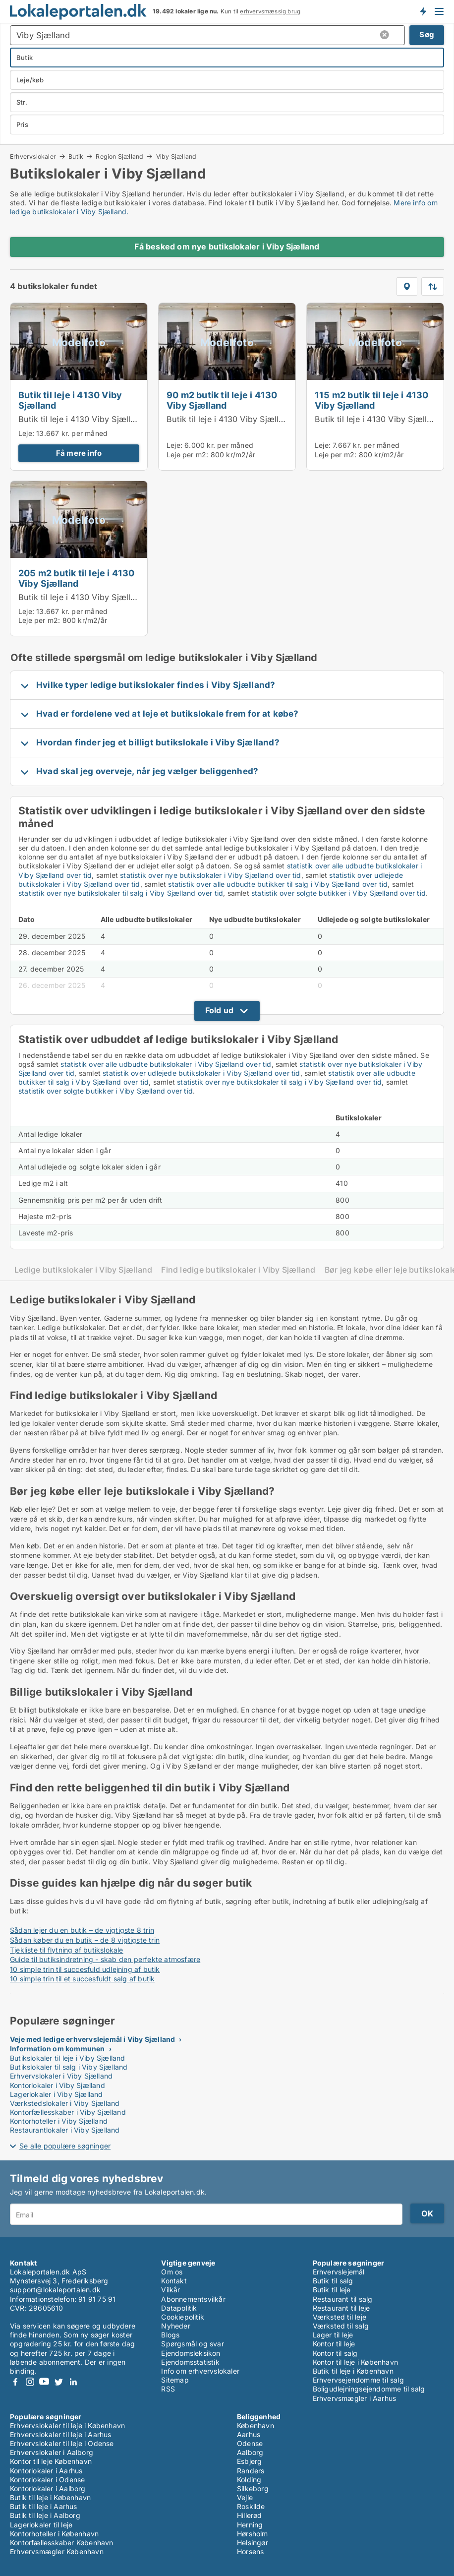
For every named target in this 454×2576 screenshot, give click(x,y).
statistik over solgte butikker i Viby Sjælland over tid (338, 893)
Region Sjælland (119, 156)
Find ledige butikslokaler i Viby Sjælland (238, 1270)
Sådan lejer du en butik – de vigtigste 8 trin (82, 1930)
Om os (171, 2272)
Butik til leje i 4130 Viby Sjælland (70, 400)
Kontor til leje (334, 2343)
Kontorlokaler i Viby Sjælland (57, 2085)
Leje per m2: (187, 454)
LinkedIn (72, 2382)
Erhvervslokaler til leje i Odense (62, 2443)
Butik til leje (332, 2289)
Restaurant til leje (341, 2308)
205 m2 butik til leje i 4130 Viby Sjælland (76, 578)
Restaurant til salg (343, 2299)
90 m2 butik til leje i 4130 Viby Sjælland (222, 400)
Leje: (26, 433)
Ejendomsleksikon (190, 2353)
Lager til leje (333, 2335)
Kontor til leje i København (355, 2362)
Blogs (170, 2335)
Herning (250, 2524)
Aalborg (250, 2452)
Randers (250, 2470)
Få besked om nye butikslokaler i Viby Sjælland (226, 246)
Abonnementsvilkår (193, 2299)
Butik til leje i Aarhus (43, 2506)
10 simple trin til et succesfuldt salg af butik (82, 1978)
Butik (75, 156)
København (255, 2425)
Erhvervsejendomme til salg (358, 2380)
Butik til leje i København (353, 2371)
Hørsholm (252, 2533)
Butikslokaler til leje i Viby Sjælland (67, 2058)
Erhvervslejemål (339, 2272)
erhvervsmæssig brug (270, 11)
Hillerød (249, 2515)
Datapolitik (179, 2308)
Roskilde (251, 2506)
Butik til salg (333, 2280)
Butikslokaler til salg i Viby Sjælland (69, 2067)
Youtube (44, 2382)
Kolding (249, 2479)
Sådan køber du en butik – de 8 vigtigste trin (85, 1940)
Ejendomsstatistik (190, 2362)
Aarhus (248, 2434)
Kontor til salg (335, 2353)
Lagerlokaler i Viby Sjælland (56, 2094)
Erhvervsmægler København (57, 2551)
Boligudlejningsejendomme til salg (369, 2389)
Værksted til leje (339, 2317)
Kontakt (173, 2280)
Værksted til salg (341, 2326)
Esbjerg (249, 2461)
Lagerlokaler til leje (41, 2524)
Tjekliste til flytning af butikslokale (66, 1950)
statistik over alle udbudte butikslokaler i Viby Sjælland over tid (165, 1064)
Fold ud (219, 1010)
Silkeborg (253, 2488)
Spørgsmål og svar (192, 2343)
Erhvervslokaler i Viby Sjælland (61, 2076)
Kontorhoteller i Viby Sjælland (59, 2121)
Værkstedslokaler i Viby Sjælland (64, 2103)
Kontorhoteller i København (54, 2533)
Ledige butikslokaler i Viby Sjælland (83, 1270)
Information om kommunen (57, 2048)
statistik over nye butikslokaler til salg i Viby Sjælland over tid (120, 893)
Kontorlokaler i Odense (47, 2479)
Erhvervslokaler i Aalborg (51, 2452)
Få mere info (79, 453)
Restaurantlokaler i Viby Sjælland (65, 2130)
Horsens (250, 2551)
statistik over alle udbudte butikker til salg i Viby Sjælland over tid (278, 884)
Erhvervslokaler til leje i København (67, 2425)
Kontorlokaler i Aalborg (48, 2488)
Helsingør (252, 2542)
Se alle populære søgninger (65, 2146)
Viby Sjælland (176, 157)
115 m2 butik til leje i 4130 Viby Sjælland (372, 400)
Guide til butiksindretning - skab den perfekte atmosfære (105, 1959)
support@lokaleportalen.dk (55, 2289)
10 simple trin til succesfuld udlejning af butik (85, 1969)
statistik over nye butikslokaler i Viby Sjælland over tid (210, 875)
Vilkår (170, 2289)
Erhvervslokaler (33, 156)
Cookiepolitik (182, 2317)
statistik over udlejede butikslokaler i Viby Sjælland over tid (201, 1073)
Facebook (15, 2382)
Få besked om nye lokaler (423, 11)
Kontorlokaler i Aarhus (46, 2470)
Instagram (29, 2382)
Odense (250, 2443)
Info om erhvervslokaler (200, 2371)
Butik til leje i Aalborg (45, 2515)
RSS (168, 2389)
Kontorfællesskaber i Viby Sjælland (68, 2112)
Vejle (245, 2497)
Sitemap (174, 2380)
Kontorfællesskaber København (62, 2542)
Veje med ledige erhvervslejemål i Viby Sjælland (92, 2039)
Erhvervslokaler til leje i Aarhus (61, 2434)
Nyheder (175, 2326)
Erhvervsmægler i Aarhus (355, 2398)
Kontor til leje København (51, 2461)
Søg (426, 34)
